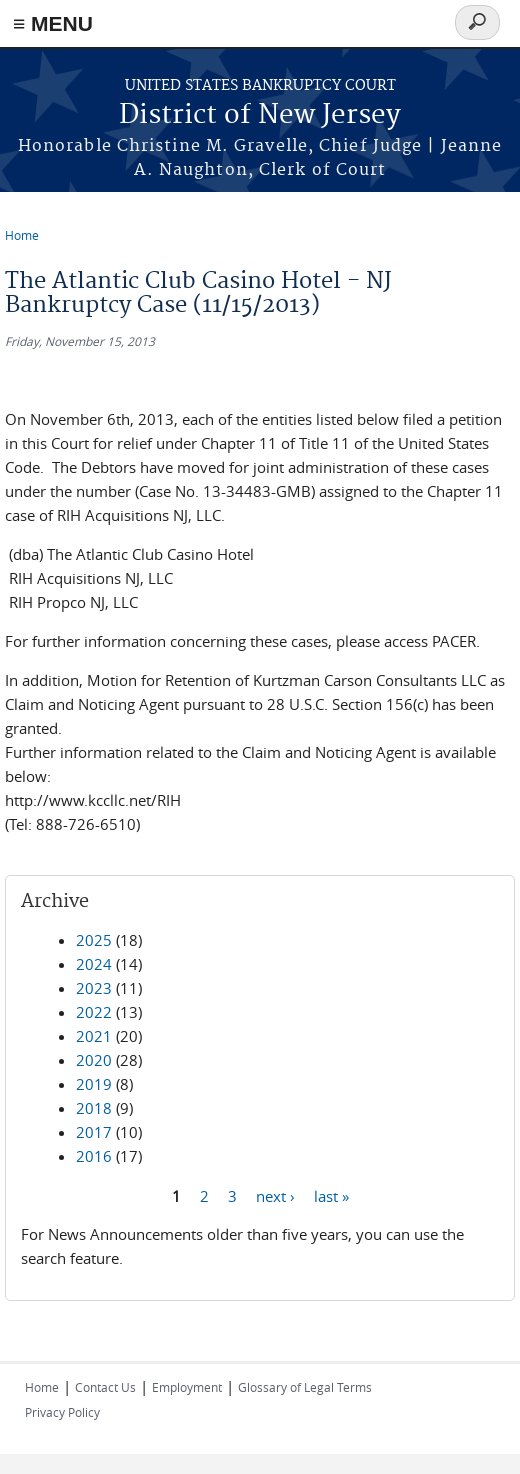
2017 (94, 1132)
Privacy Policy (62, 1412)
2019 (94, 1084)
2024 (94, 964)
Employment (187, 1387)
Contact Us (105, 1387)
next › (275, 1195)
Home (22, 235)
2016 (94, 1156)
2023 (94, 988)
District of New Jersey (260, 115)
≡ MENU (53, 23)
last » (331, 1195)
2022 (94, 1012)
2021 (94, 1036)
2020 (94, 1060)
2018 (94, 1108)
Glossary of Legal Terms (305, 1387)
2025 (94, 940)
